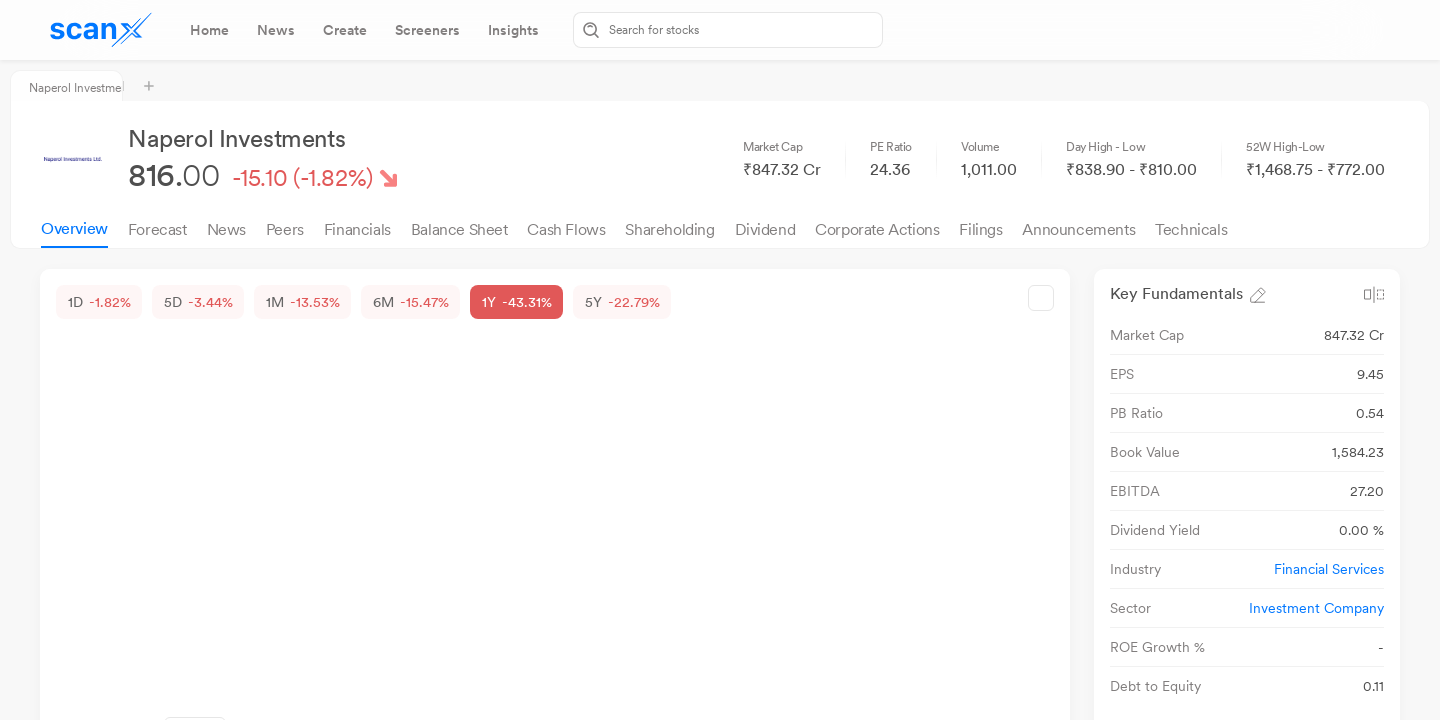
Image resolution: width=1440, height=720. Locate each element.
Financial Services (1329, 569)
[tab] (209, 30)
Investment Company (1316, 608)
